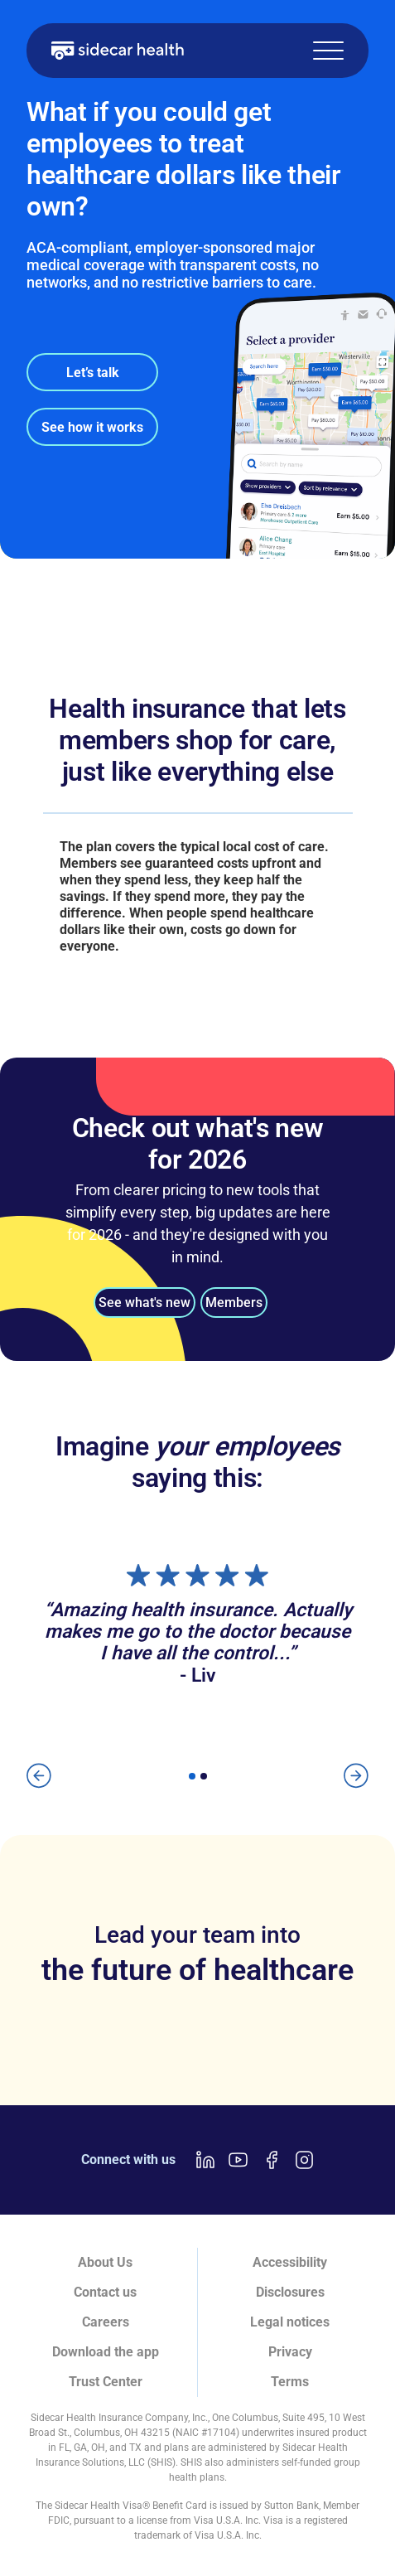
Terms (290, 2382)
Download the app (105, 2352)
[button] (328, 50)
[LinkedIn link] (205, 2160)
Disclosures (290, 2292)
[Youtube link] (238, 2160)
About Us (105, 2262)
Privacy (290, 2352)
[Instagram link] (305, 2160)
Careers (105, 2322)
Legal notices (290, 2322)
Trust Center (105, 2382)
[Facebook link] (272, 2160)
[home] (117, 50)
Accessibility (290, 2262)
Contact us (105, 2292)
